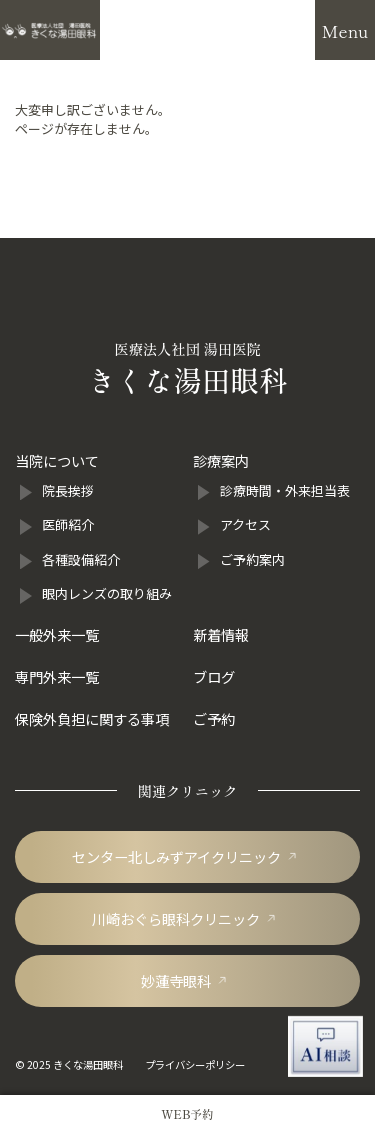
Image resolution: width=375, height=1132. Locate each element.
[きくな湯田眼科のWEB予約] (187, 1113)
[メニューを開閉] (345, 30)
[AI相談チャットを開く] (325, 1046)
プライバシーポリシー (195, 1064)
